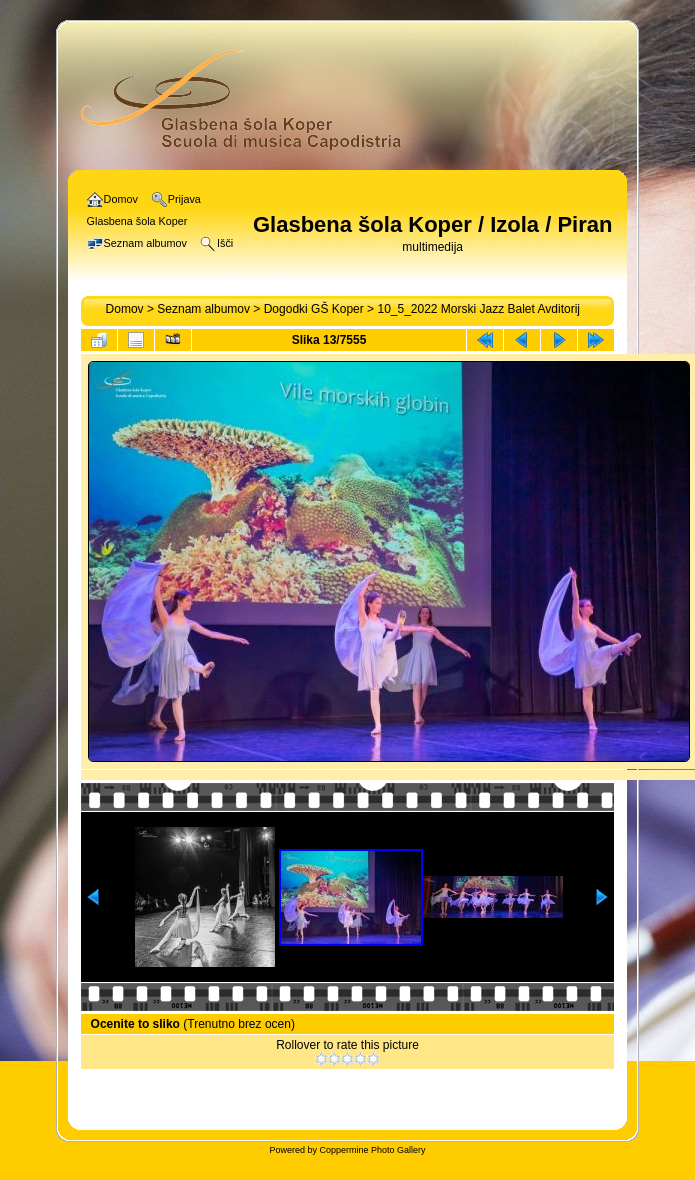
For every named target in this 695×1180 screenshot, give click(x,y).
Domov (125, 309)
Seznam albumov (203, 309)
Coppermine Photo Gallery (372, 1150)
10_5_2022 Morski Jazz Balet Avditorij (478, 309)
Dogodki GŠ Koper (314, 309)
